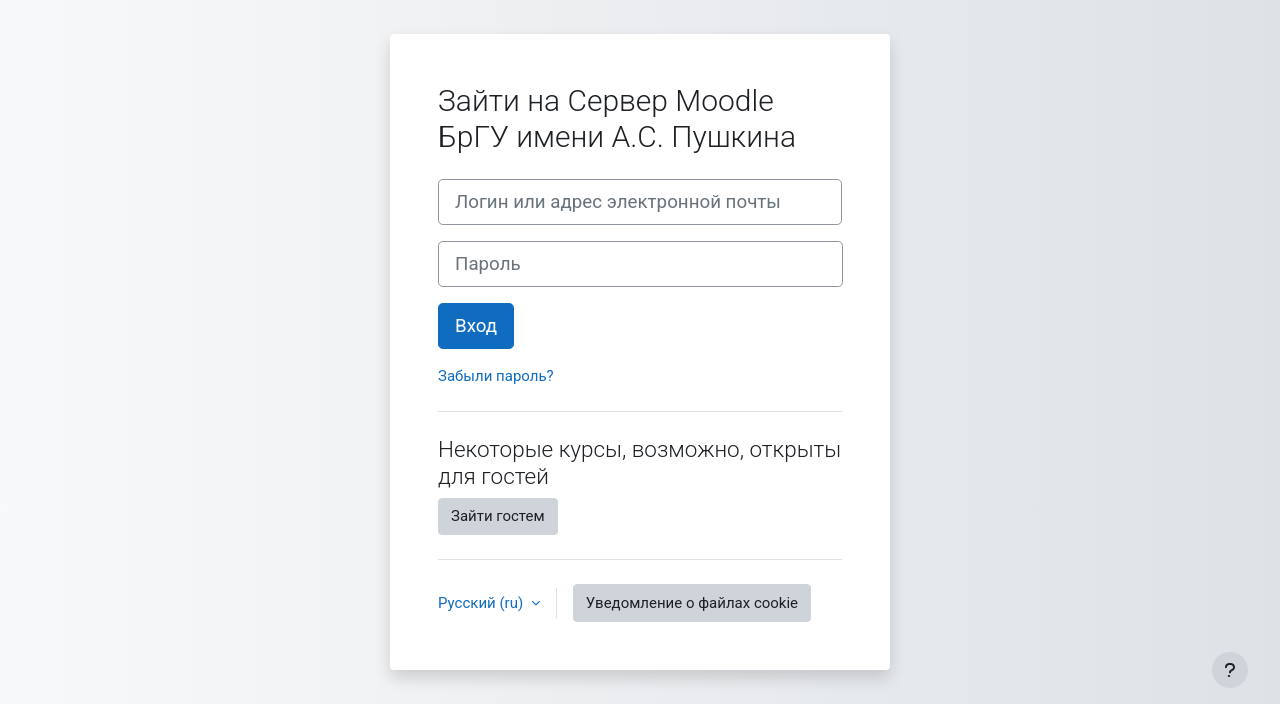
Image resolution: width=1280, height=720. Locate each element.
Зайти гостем (498, 516)
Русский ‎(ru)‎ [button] (482, 603)
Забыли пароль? (496, 376)
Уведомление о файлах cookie (692, 603)
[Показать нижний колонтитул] (1230, 670)
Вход (476, 326)
